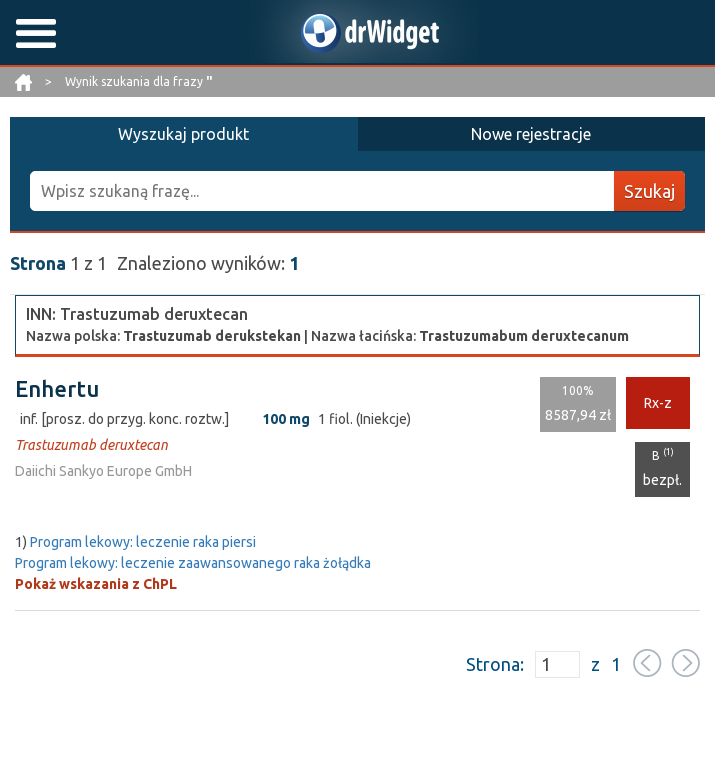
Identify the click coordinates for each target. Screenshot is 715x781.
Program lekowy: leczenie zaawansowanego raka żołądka (193, 563)
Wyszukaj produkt (183, 134)
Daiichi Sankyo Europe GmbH (103, 471)
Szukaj (649, 191)
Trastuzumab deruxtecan (91, 445)
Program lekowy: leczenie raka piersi (143, 542)
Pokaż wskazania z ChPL (96, 584)
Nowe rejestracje (531, 134)
